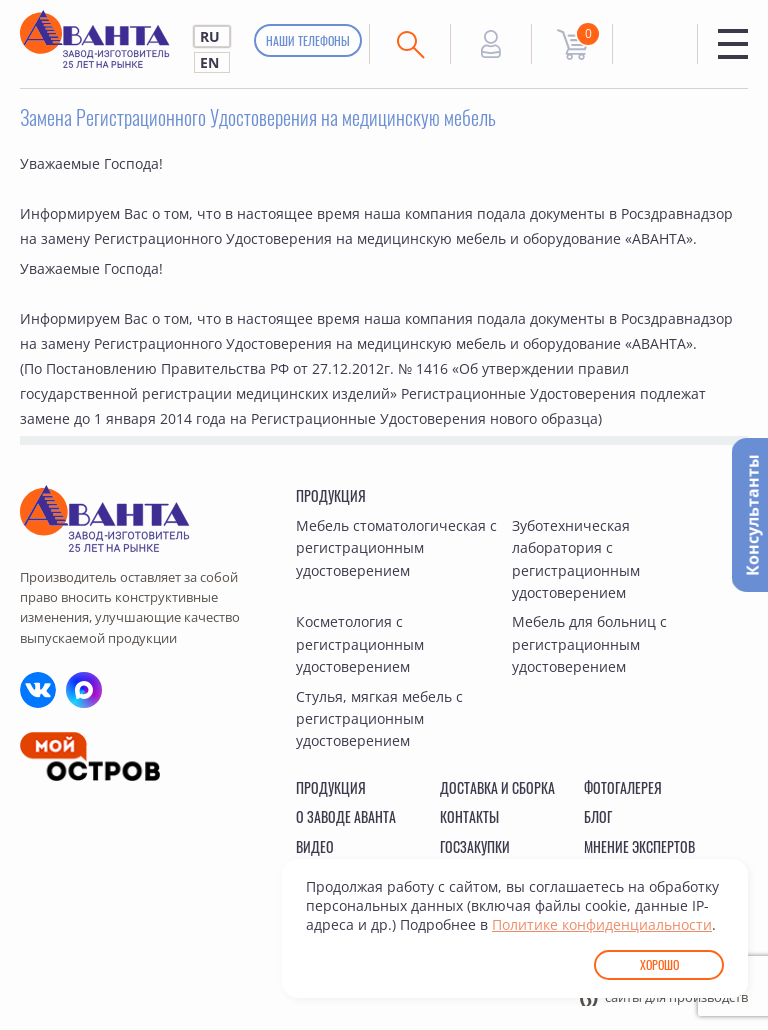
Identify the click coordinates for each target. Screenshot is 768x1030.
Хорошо (659, 964)
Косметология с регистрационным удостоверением (360, 644)
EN (209, 62)
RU (210, 36)
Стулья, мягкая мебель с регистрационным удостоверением (379, 719)
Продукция (331, 495)
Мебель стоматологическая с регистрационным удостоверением (396, 548)
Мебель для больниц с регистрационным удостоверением (589, 644)
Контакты (469, 816)
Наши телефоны (308, 40)
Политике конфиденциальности (602, 924)
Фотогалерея (623, 787)
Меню (733, 44)
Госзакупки (475, 846)
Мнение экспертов (639, 846)
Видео (315, 846)
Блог (598, 816)
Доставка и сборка (497, 787)
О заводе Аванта (346, 816)
